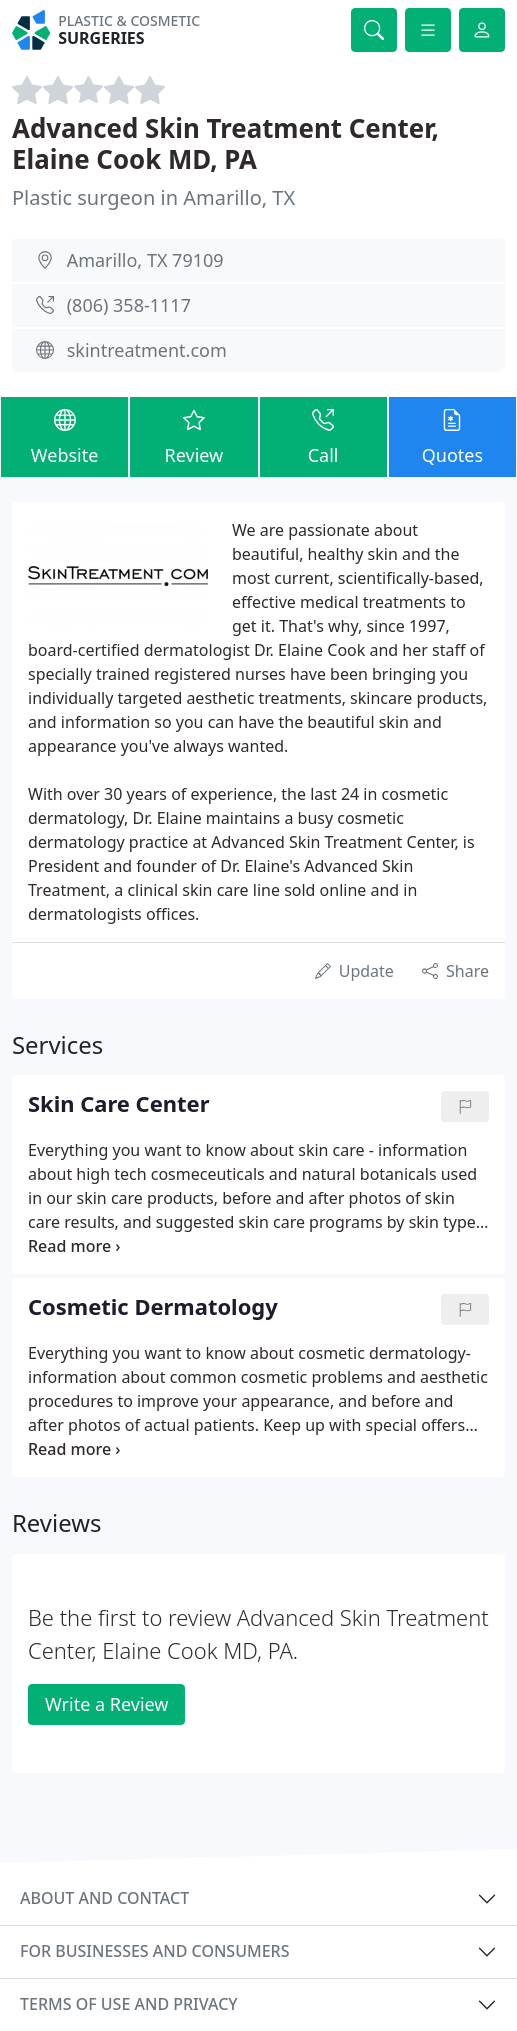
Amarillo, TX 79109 (145, 260)
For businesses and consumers (154, 1951)
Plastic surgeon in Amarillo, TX (153, 197)
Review (193, 436)
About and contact (104, 1898)
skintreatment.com (147, 350)
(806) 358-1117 (129, 305)
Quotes (452, 436)
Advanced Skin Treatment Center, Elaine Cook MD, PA (225, 143)
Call (323, 436)
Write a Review (106, 1704)
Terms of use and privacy (129, 2004)
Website (64, 436)
